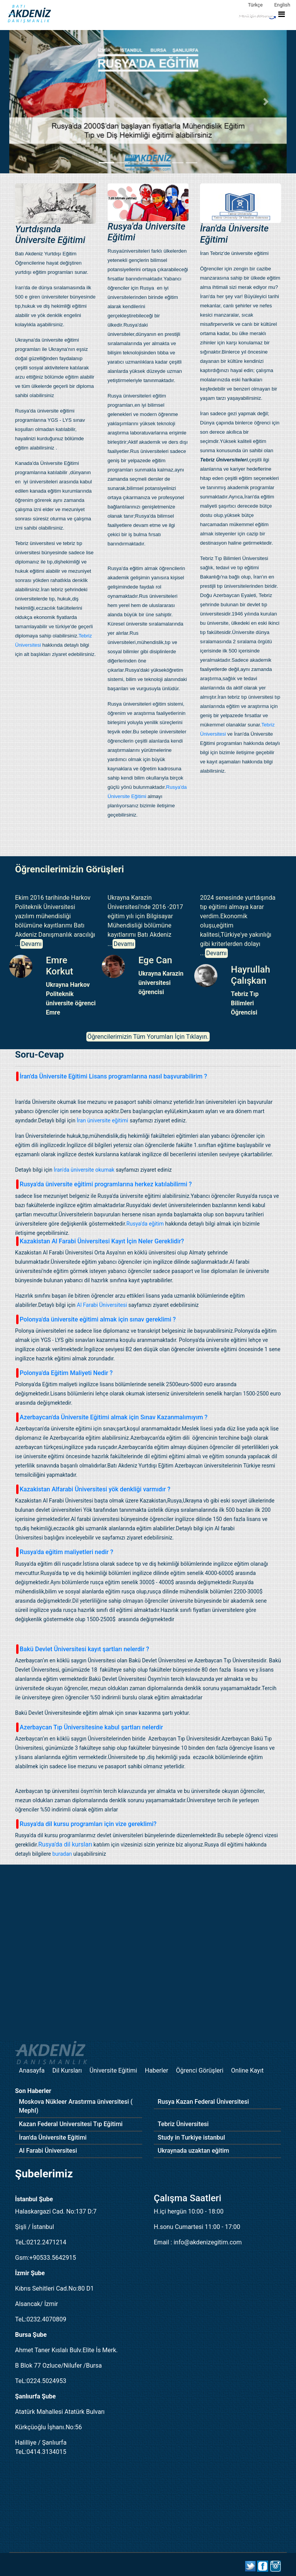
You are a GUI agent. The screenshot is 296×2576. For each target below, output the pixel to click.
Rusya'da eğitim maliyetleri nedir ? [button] (64, 1552)
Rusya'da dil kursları (65, 1844)
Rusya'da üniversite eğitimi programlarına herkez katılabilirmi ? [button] (104, 1184)
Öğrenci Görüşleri (200, 2070)
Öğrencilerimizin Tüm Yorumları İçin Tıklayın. (148, 1036)
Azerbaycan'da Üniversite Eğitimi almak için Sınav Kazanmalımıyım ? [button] (111, 1417)
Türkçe (255, 5)
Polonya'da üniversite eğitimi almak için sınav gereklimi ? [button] (96, 1319)
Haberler (156, 2070)
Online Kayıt (247, 2070)
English (282, 5)
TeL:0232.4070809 (40, 2319)
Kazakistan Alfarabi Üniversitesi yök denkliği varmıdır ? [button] (93, 1489)
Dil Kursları (67, 2070)
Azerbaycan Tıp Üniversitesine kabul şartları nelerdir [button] (89, 1727)
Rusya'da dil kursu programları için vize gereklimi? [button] (86, 1824)
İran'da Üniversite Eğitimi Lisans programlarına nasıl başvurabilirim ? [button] (111, 1076)
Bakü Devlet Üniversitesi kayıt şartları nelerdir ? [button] (82, 1649)
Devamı (31, 944)
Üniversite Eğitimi (113, 2070)
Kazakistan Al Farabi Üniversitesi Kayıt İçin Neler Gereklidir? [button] (100, 1241)
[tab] (148, 1076)
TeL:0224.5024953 (40, 2381)
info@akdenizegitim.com (207, 2242)
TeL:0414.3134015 (40, 2451)
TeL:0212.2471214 (40, 2242)
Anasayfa (32, 2070)
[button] (30, 101)
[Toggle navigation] (261, 15)
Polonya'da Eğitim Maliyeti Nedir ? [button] (64, 1373)
